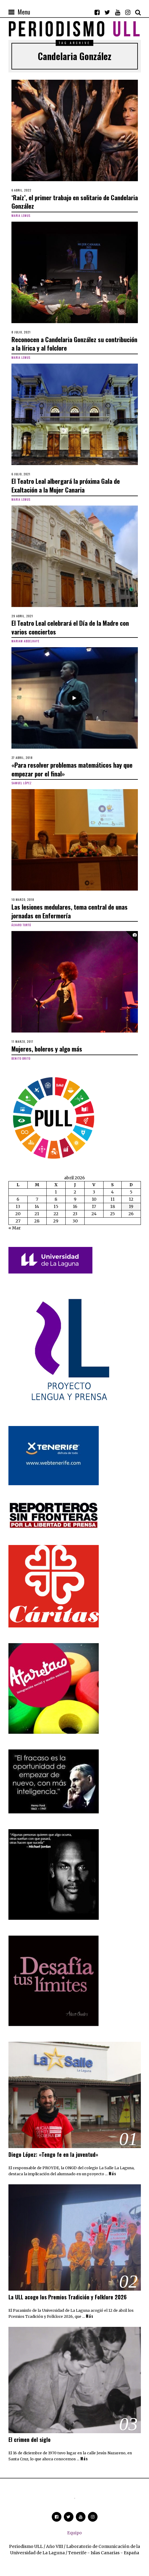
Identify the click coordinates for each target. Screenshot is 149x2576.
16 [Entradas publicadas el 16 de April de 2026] (75, 1206)
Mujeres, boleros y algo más (46, 1048)
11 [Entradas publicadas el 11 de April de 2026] (112, 1199)
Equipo (74, 2533)
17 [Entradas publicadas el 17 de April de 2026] (94, 1206)
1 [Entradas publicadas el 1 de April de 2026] (56, 1192)
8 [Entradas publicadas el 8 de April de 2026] (55, 1199)
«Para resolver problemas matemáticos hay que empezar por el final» (71, 769)
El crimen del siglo (29, 2439)
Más (112, 2173)
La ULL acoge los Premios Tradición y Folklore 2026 (67, 2297)
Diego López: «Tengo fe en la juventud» (53, 2154)
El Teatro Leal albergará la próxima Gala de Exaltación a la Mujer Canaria (65, 485)
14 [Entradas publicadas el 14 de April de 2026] (37, 1206)
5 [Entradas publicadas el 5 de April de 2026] (131, 1192)
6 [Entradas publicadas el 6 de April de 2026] (18, 1199)
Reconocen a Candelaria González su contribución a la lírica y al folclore (74, 344)
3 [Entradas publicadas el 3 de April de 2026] (94, 1192)
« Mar (14, 1228)
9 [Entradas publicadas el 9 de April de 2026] (75, 1199)
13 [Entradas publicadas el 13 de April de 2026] (18, 1206)
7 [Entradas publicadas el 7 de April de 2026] (37, 1199)
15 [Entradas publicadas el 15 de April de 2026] (56, 1206)
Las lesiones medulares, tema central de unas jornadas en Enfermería (69, 911)
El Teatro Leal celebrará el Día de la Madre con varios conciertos (70, 627)
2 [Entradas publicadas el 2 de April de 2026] (75, 1192)
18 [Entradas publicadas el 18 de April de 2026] (112, 1206)
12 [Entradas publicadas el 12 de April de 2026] (131, 1199)
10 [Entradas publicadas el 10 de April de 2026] (94, 1199)
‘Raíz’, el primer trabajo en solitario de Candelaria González (74, 202)
